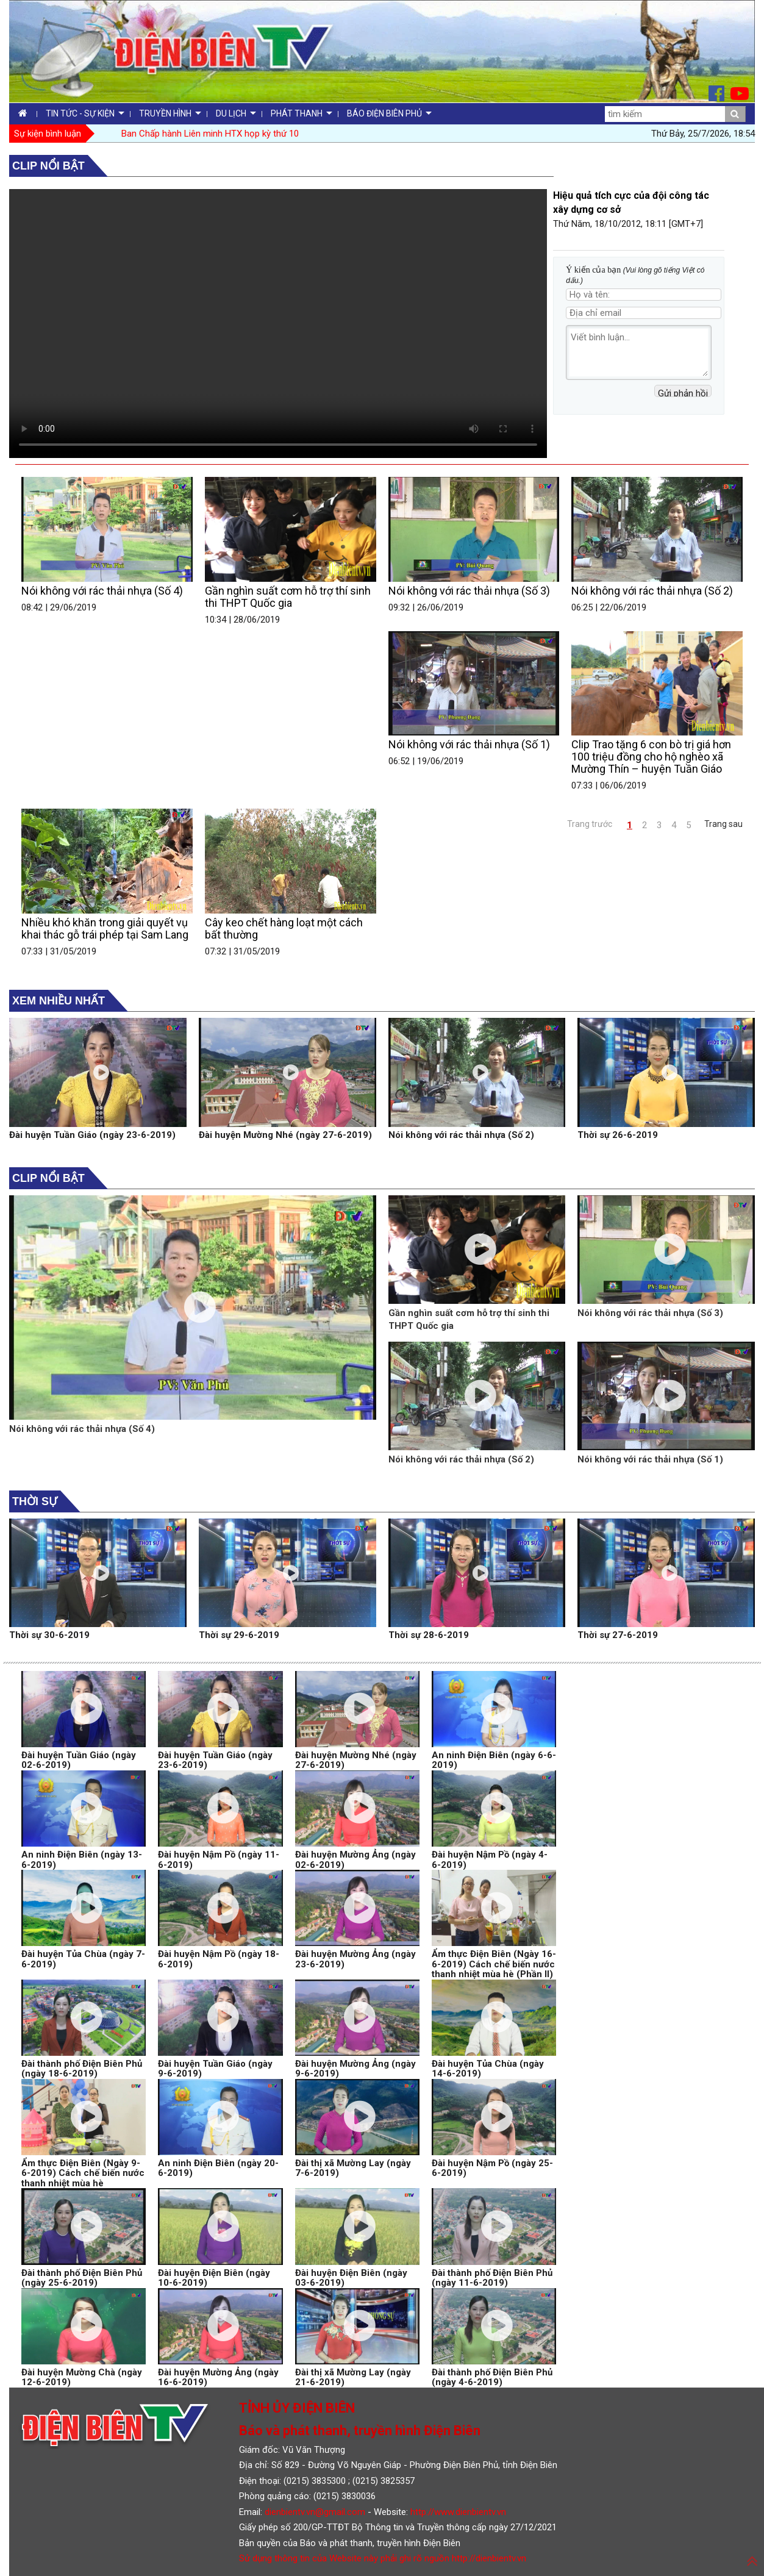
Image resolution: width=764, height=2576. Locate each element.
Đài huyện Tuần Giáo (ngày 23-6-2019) (92, 1134)
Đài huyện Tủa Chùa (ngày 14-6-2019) (488, 2069)
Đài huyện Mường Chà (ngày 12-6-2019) (81, 2377)
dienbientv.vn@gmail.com (315, 2511)
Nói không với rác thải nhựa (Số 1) (469, 744)
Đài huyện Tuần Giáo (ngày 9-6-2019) (215, 2069)
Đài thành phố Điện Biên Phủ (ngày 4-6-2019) (492, 2377)
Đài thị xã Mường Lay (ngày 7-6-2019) (353, 2168)
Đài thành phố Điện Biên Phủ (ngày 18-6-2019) (81, 2069)
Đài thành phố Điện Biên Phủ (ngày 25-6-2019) (81, 2278)
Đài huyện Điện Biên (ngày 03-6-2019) (351, 2278)
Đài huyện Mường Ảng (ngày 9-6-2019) (355, 2069)
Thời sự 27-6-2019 (617, 1635)
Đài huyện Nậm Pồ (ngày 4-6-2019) (490, 1859)
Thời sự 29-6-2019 (239, 1635)
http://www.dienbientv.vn (458, 2511)
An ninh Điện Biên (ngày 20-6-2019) (218, 2168)
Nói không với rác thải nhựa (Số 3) (469, 590)
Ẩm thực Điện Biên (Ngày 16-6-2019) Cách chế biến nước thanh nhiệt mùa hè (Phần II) (494, 1964)
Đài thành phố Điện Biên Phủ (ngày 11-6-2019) (492, 2278)
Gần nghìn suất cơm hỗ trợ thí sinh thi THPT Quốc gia (288, 596)
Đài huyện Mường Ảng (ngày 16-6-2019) (218, 2377)
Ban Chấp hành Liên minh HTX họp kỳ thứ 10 (210, 133)
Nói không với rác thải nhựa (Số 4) (102, 590)
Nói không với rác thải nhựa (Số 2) (652, 590)
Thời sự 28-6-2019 (428, 1635)
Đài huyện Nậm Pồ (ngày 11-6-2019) (218, 1859)
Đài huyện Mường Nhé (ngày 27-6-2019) (285, 1134)
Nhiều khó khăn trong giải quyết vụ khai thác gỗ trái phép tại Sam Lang (104, 928)
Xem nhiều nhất (58, 1001)
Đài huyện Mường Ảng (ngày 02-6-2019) (355, 1859)
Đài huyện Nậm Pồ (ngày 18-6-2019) (218, 1959)
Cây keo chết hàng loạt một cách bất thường (284, 928)
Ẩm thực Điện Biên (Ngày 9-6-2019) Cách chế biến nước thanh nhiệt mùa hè (83, 2173)
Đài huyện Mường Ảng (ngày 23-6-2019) (355, 1959)
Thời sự (34, 1501)
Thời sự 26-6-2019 (617, 1134)
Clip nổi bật (48, 166)
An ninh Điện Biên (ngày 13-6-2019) (81, 1859)
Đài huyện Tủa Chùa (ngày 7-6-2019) (83, 1959)
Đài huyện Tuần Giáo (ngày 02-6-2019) (78, 1760)
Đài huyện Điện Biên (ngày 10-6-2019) (214, 2278)
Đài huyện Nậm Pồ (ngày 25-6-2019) (492, 2168)
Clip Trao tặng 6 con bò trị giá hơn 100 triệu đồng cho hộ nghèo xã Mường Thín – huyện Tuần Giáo (651, 756)
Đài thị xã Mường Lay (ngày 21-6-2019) (353, 2377)
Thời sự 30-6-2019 (49, 1635)
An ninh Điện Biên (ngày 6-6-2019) (494, 1760)
